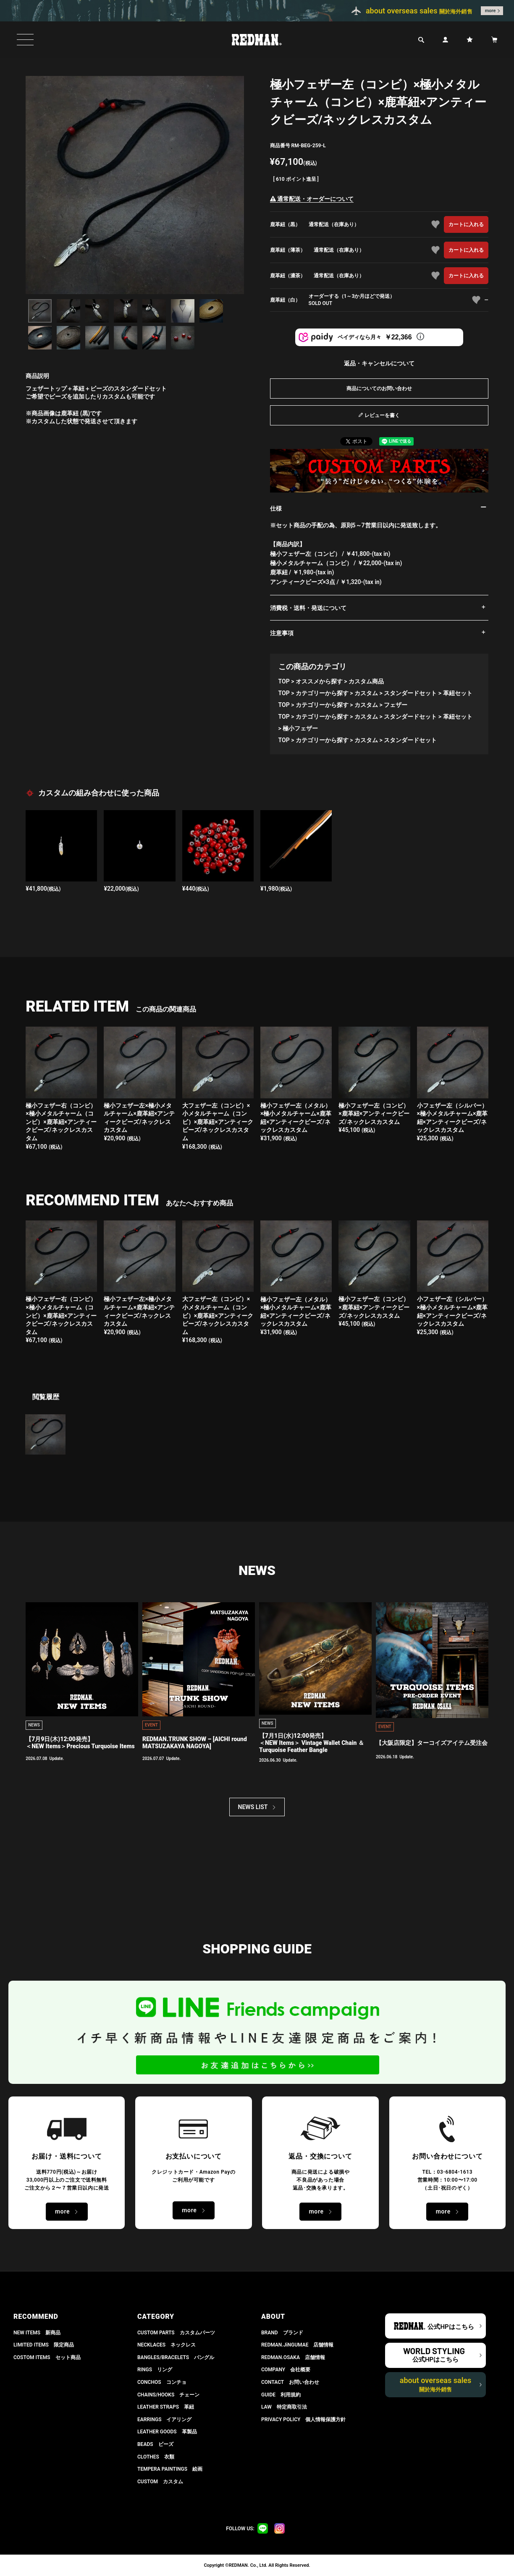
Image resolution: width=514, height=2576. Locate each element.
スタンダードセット (410, 693)
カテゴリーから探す (322, 693)
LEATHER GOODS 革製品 (167, 2432)
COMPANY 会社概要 (285, 2370)
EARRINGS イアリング (164, 2419)
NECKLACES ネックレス (166, 2345)
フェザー (395, 704)
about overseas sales (436, 2384)
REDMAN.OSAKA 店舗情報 (293, 2357)
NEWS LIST (253, 1807)
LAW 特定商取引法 (284, 2407)
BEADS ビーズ (155, 2444)
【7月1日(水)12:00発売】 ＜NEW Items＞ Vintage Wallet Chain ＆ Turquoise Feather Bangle (311, 1742)
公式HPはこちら (450, 2327)
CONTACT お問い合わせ (290, 2382)
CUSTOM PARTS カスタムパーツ (176, 2333)
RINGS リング (154, 2370)
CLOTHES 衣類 (155, 2457)
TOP (284, 681)
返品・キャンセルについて (379, 363)
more (490, 10)
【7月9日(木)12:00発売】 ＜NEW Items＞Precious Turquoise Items (80, 1742)
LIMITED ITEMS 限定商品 (43, 2345)
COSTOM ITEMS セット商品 (47, 2357)
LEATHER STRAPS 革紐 (165, 2407)
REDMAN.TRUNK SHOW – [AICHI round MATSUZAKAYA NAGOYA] (194, 1742)
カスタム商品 (366, 681)
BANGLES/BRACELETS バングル (175, 2357)
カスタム (366, 693)
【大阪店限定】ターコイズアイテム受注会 (432, 1742)
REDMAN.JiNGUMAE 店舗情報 (297, 2345)
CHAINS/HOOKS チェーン (168, 2395)
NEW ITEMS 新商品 (36, 2333)
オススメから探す (319, 681)
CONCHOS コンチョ (161, 2382)
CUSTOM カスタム (160, 2482)
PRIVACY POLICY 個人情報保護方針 (303, 2419)
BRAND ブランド (282, 2333)
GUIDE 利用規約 (281, 2395)
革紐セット (457, 693)
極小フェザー (300, 728)
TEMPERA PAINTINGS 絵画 (169, 2469)
